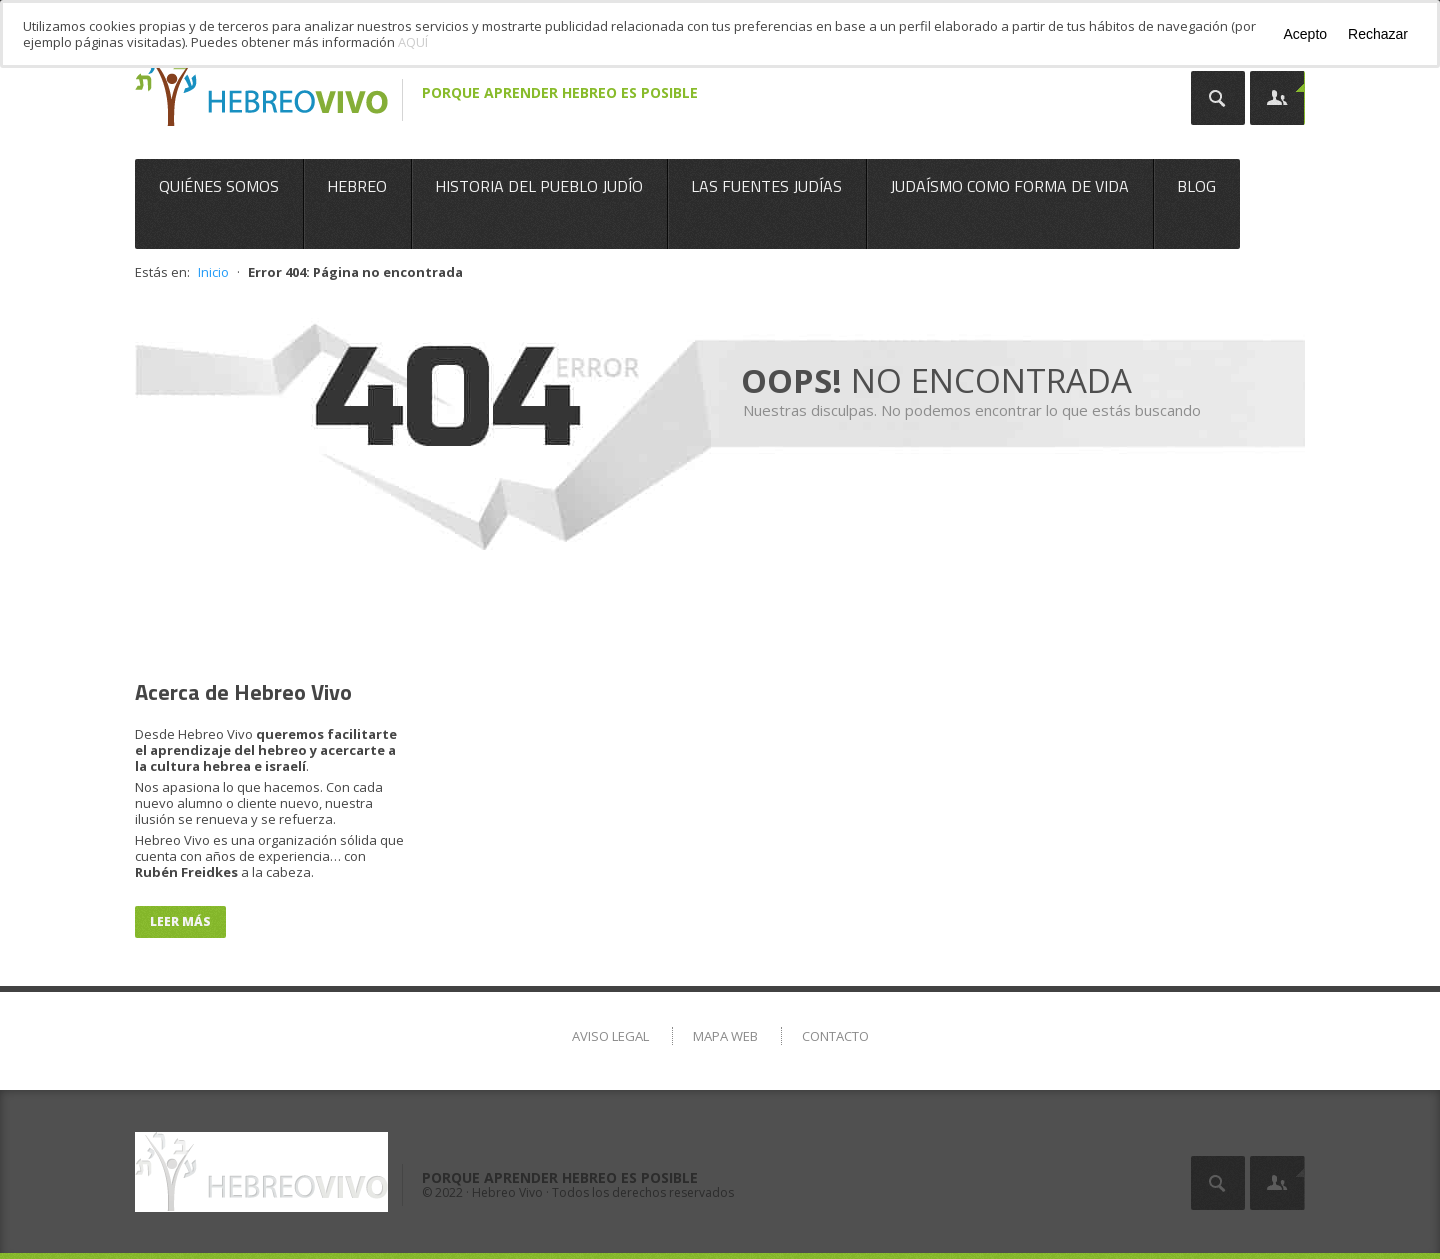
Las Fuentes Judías (766, 186)
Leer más (180, 921)
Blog (1196, 186)
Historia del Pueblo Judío (539, 186)
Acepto (1305, 34)
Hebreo (357, 186)
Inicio (213, 272)
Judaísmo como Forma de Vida (1009, 186)
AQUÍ (413, 42)
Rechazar (1378, 34)
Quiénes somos (219, 186)
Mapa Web (725, 1036)
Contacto (835, 1036)
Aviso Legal (610, 1036)
